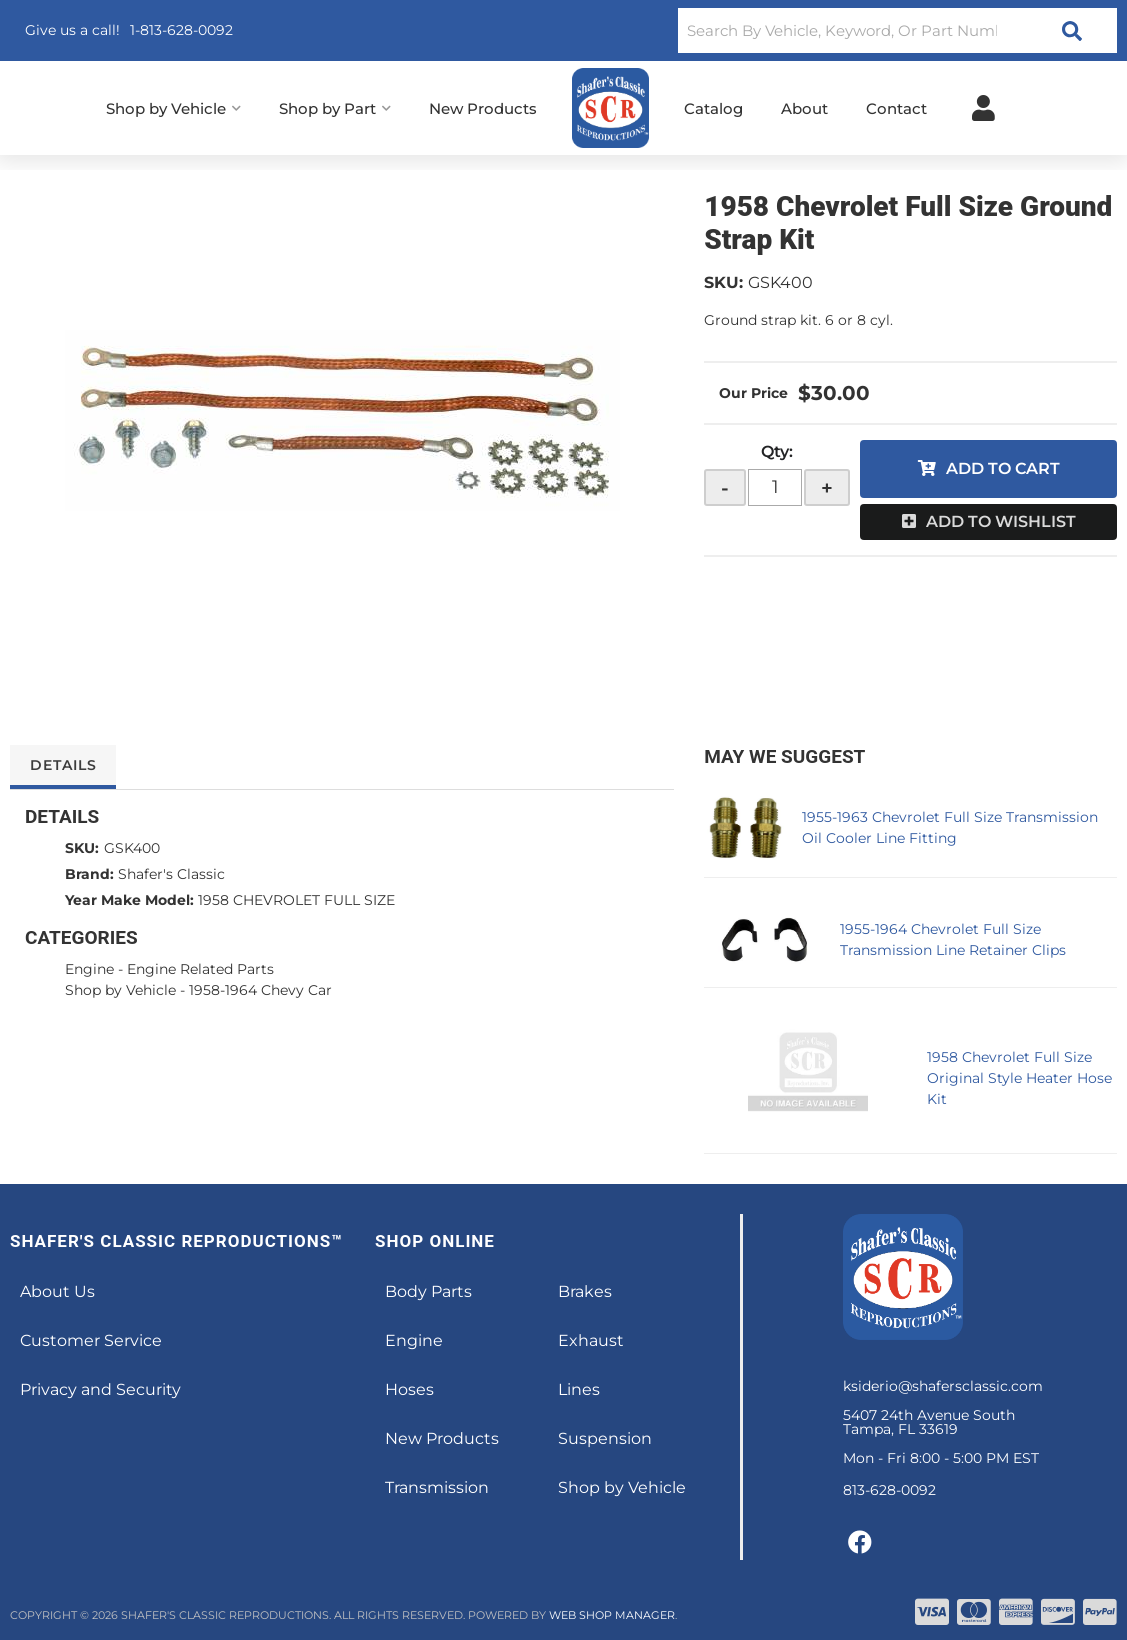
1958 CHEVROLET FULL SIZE (296, 900)
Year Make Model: (129, 900)
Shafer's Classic (171, 874)
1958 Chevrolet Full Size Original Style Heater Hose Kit (1019, 1078)
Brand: (89, 874)
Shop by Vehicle (120, 990)
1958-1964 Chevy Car (260, 990)
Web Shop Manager (612, 1615)
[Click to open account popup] (983, 108)
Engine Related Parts (200, 969)
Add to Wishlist (1001, 521)
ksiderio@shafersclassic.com (943, 1386)
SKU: (723, 282)
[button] (897, 30)
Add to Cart (1003, 468)
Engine (89, 969)
